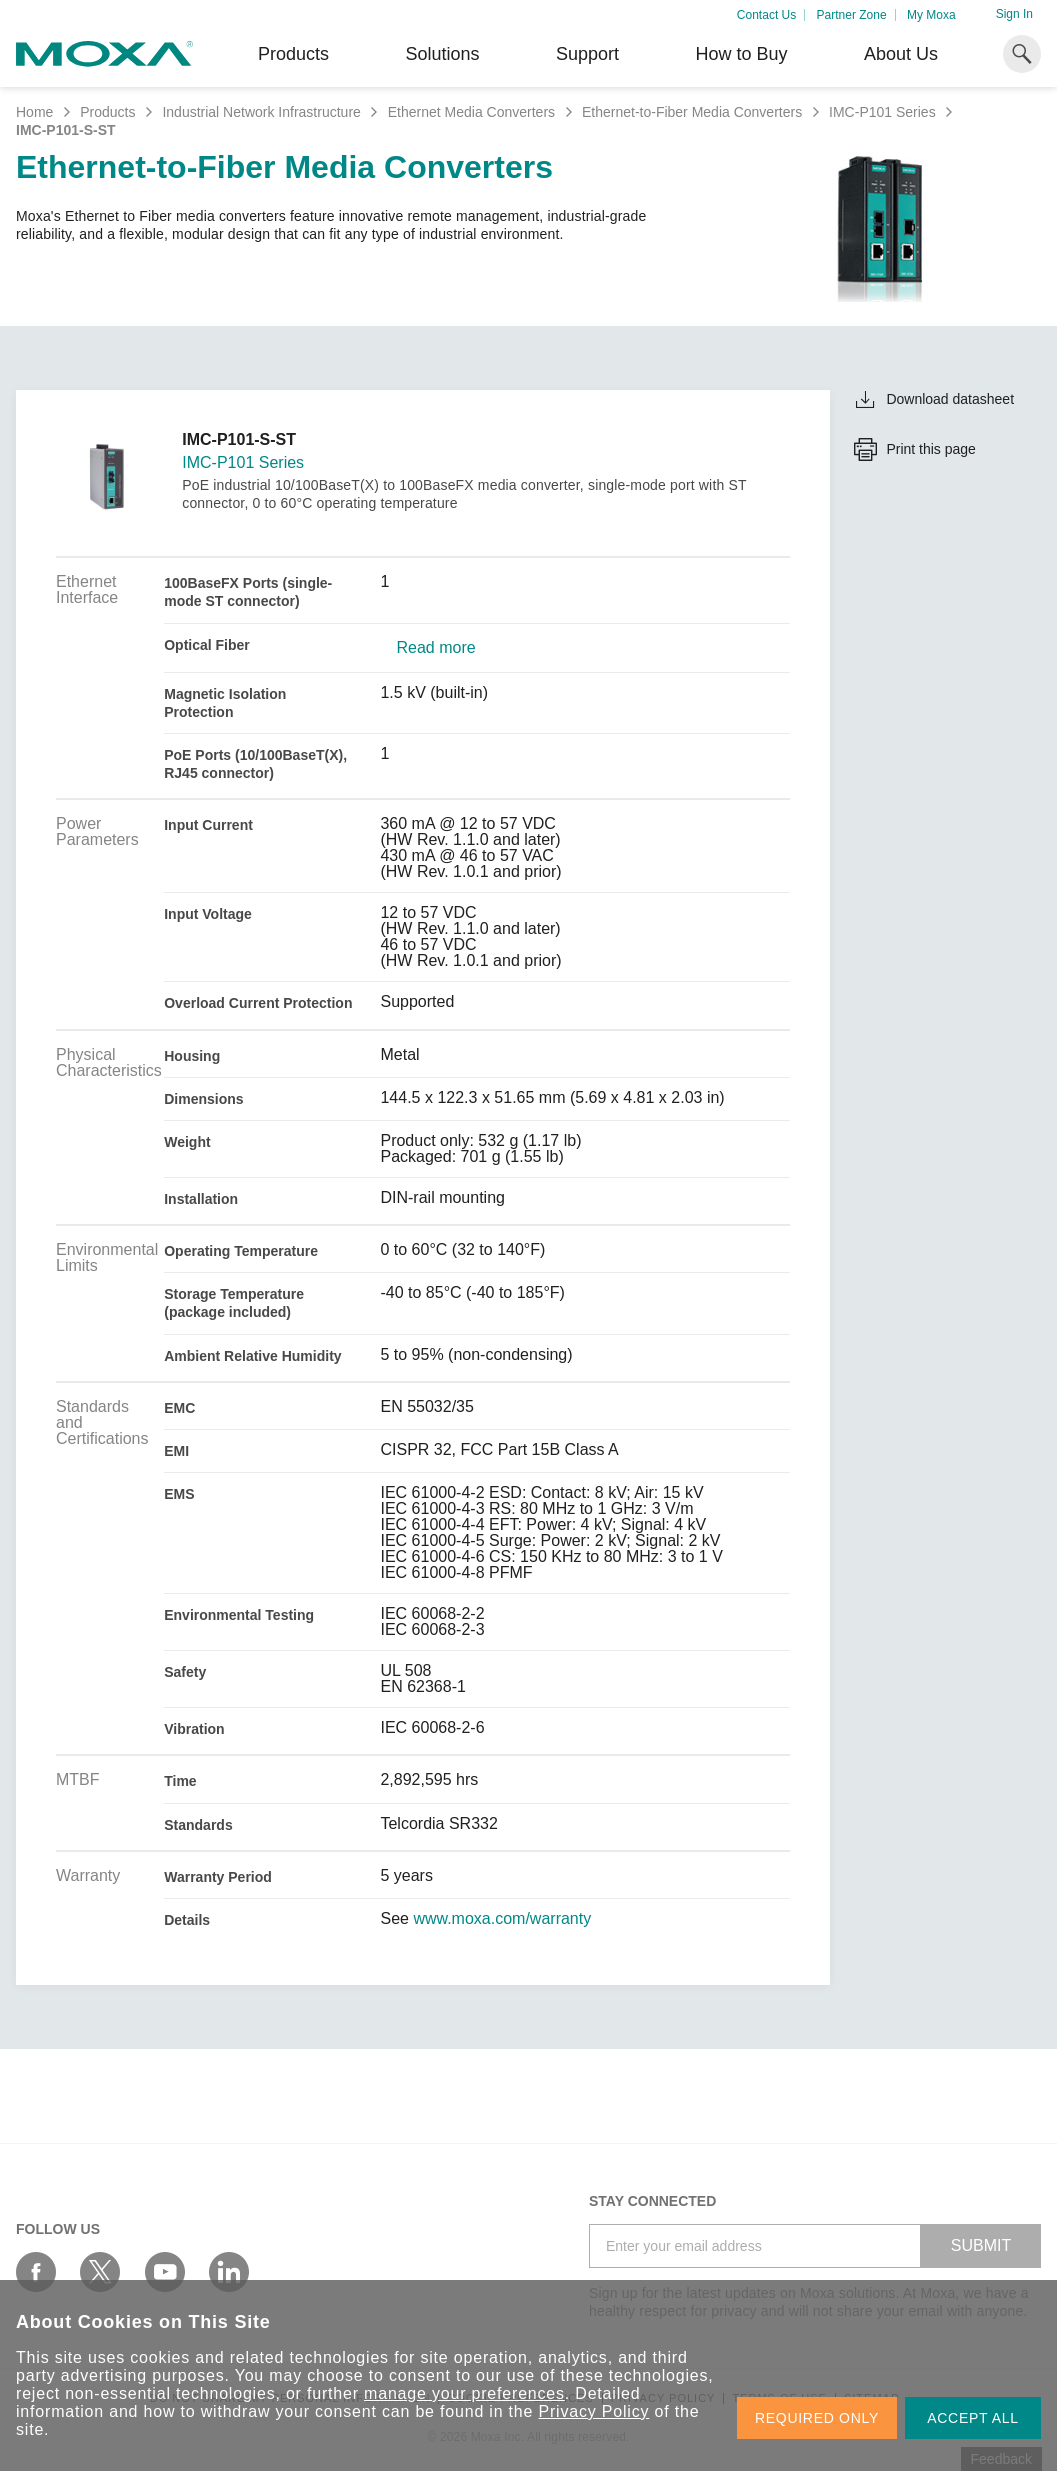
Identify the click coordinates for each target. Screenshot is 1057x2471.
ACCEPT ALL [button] (973, 2418)
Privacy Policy (594, 2411)
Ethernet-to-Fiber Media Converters (692, 112)
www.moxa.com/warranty (502, 1919)
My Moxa (931, 15)
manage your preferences (464, 2393)
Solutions (442, 54)
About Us (901, 54)
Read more (435, 648)
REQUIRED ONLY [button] (817, 2418)
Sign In (1014, 14)
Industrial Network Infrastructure (261, 112)
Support (587, 54)
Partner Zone (852, 15)
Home (34, 112)
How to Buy (741, 54)
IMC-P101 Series (882, 112)
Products (107, 112)
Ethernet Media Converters (471, 112)
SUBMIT (981, 2245)
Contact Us (766, 15)
